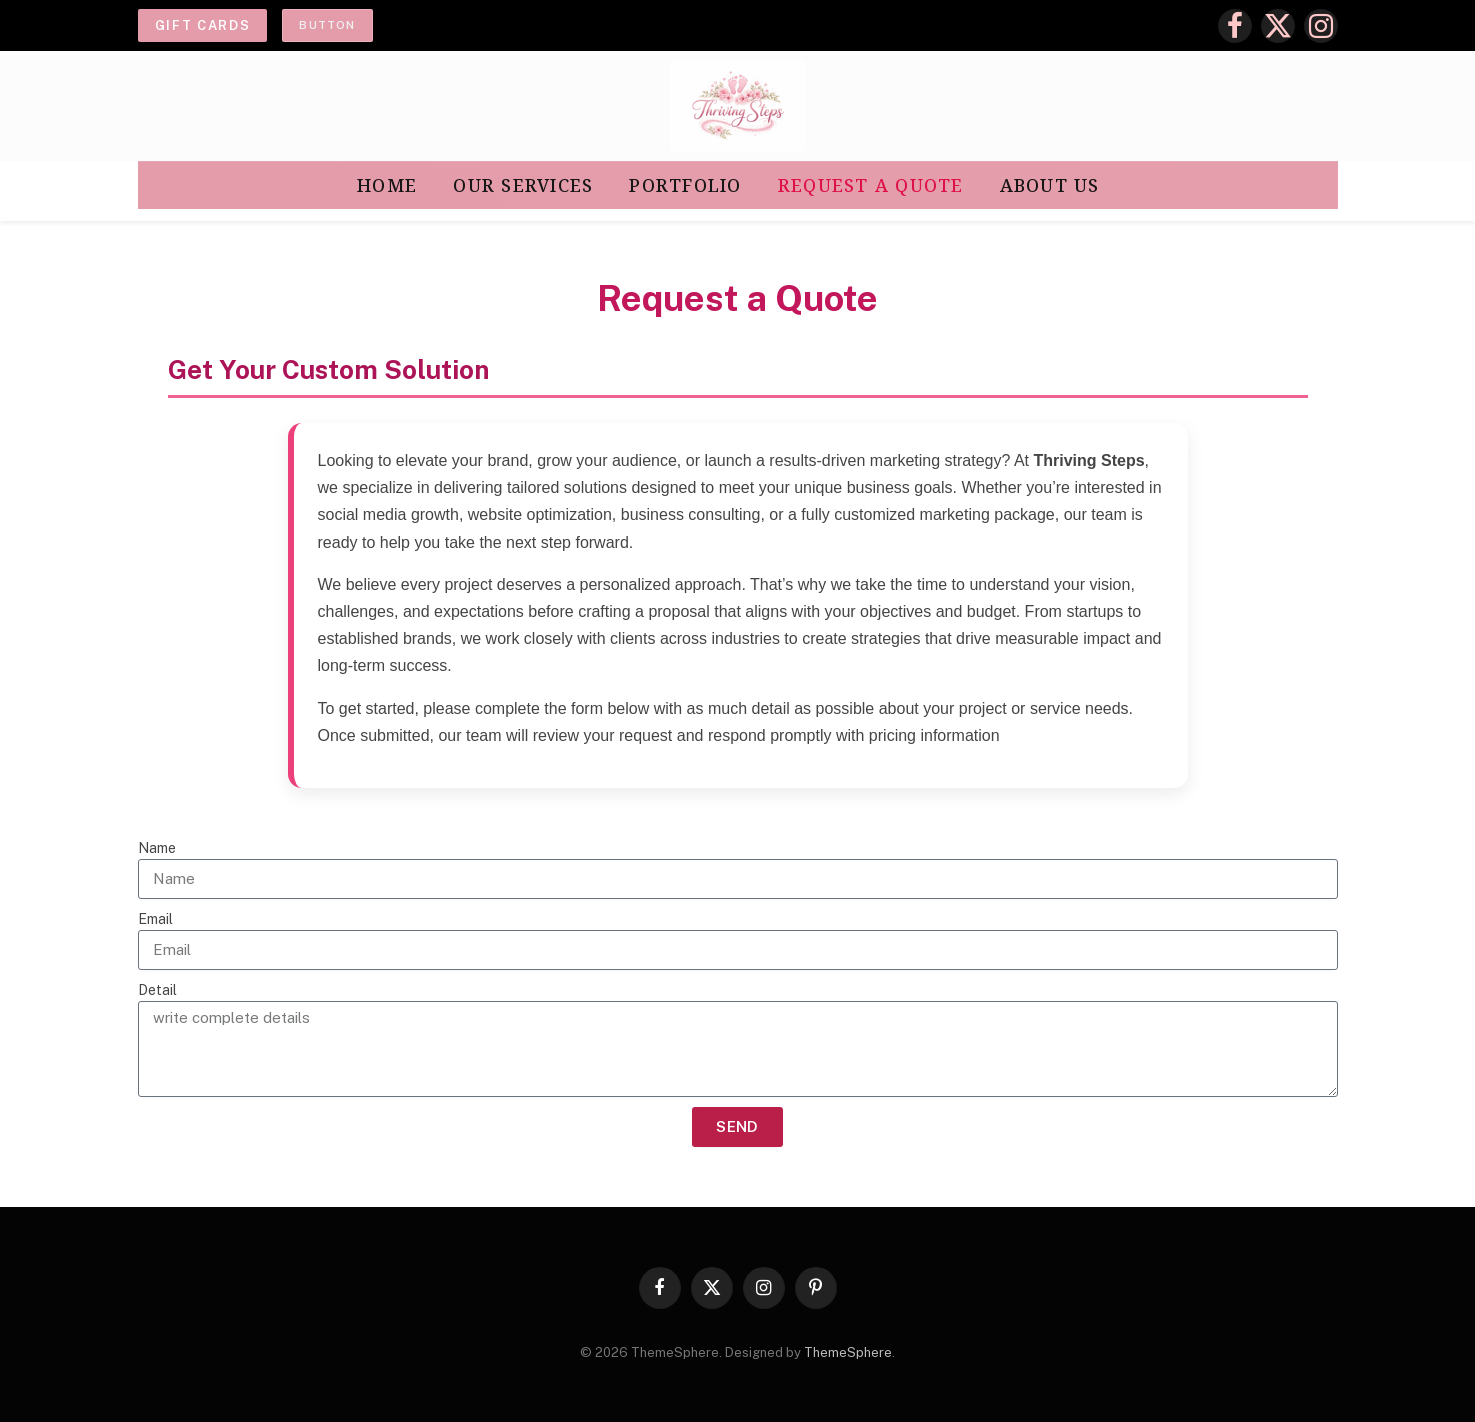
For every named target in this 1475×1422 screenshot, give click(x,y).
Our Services (523, 185)
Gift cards (203, 25)
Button (327, 25)
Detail (157, 990)
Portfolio (685, 185)
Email (155, 919)
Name (157, 848)
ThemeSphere (848, 1352)
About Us (1050, 185)
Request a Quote (871, 185)
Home (387, 185)
